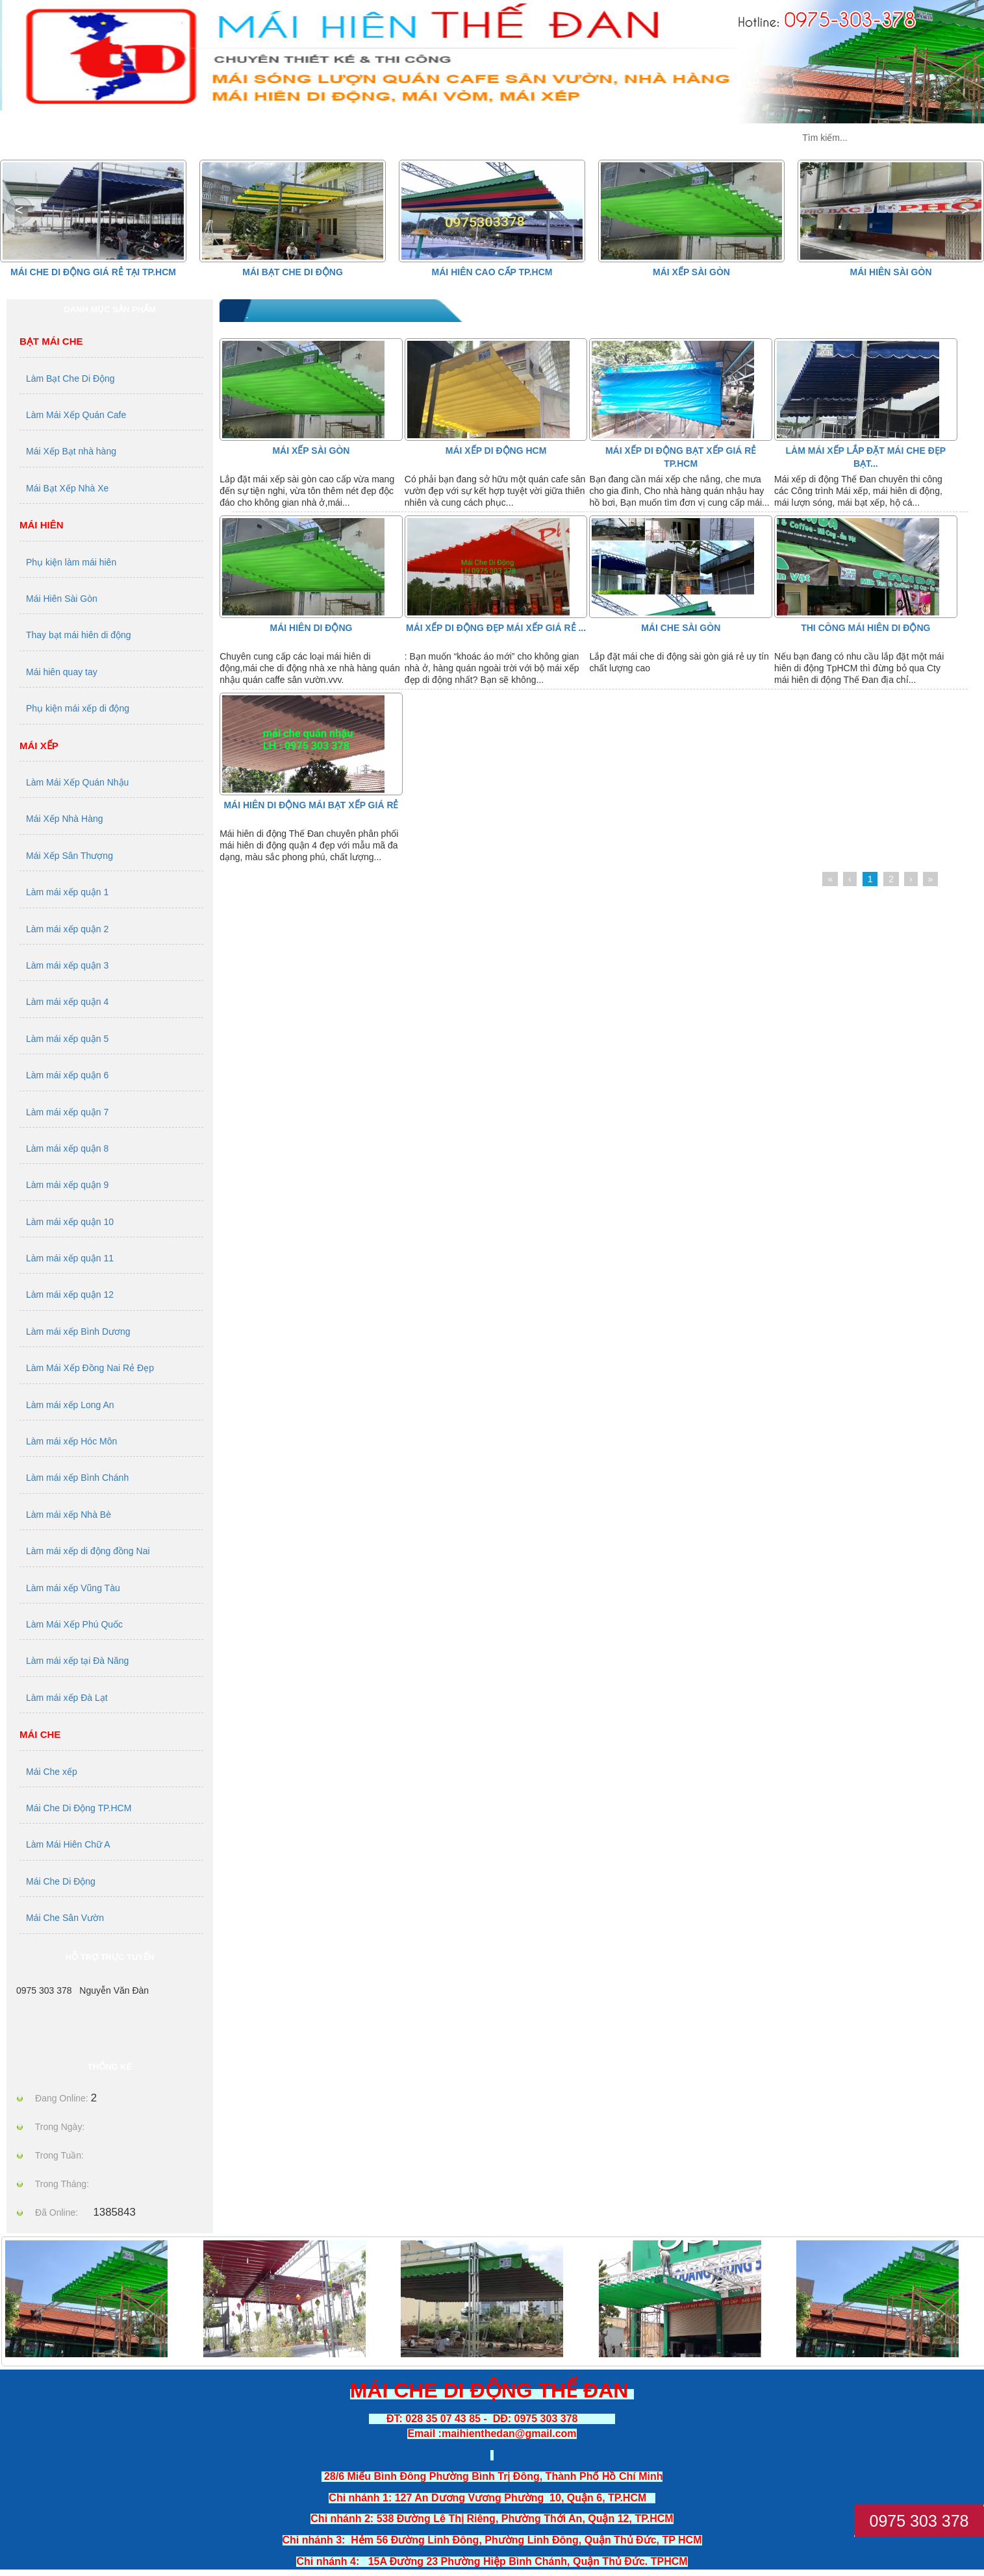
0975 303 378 (919, 2521)
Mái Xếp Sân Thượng (69, 855)
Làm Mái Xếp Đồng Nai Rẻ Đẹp (90, 1368)
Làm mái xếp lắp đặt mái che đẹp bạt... (866, 457)
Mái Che (39, 1734)
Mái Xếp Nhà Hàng (64, 818)
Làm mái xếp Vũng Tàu (73, 1588)
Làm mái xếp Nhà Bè (68, 1514)
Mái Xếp (38, 745)
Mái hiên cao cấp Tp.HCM (492, 272)
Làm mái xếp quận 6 (67, 1075)
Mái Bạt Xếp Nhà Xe (67, 488)
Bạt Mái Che (51, 341)
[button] (965, 210)
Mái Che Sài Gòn (680, 628)
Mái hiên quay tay (61, 672)
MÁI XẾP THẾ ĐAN (82, 138)
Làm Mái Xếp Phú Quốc (74, 1624)
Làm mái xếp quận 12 (70, 1294)
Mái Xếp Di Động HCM (496, 450)
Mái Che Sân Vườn (65, 1918)
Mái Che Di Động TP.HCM (78, 1808)
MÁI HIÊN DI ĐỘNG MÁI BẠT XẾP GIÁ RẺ (310, 805)
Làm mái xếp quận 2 (67, 929)
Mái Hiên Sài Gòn (890, 272)
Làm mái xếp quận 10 (70, 1222)
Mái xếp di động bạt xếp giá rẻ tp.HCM (681, 457)
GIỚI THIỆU (365, 138)
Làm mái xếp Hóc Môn (71, 1441)
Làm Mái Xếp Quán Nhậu (77, 782)
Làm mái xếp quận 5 (67, 1039)
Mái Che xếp (51, 1771)
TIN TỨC (495, 138)
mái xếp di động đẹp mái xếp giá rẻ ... (496, 628)
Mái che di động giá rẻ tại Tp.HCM (93, 272)
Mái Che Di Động (60, 1881)
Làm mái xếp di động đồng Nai (88, 1551)
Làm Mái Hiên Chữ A (68, 1844)
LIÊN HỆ (740, 138)
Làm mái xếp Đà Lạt (67, 1697)
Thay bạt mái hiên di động (78, 635)
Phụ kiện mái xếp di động (77, 708)
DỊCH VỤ (618, 138)
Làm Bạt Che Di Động (70, 378)
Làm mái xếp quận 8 (67, 1148)
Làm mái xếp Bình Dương (78, 1331)
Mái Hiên (41, 524)
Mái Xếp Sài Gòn (691, 272)
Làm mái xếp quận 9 (67, 1185)
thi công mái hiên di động (865, 628)
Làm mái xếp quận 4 (67, 1002)
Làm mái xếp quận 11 (70, 1258)
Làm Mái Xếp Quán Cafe (76, 415)
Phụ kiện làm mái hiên (71, 562)
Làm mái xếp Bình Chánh (77, 1477)
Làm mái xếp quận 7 (67, 1112)
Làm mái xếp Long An (70, 1405)
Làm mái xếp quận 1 (67, 892)
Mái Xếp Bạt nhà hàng (71, 451)
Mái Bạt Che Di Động (292, 272)
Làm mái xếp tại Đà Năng (77, 1660)
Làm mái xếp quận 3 (67, 965)
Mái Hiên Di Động (311, 628)
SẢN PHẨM (231, 138)
